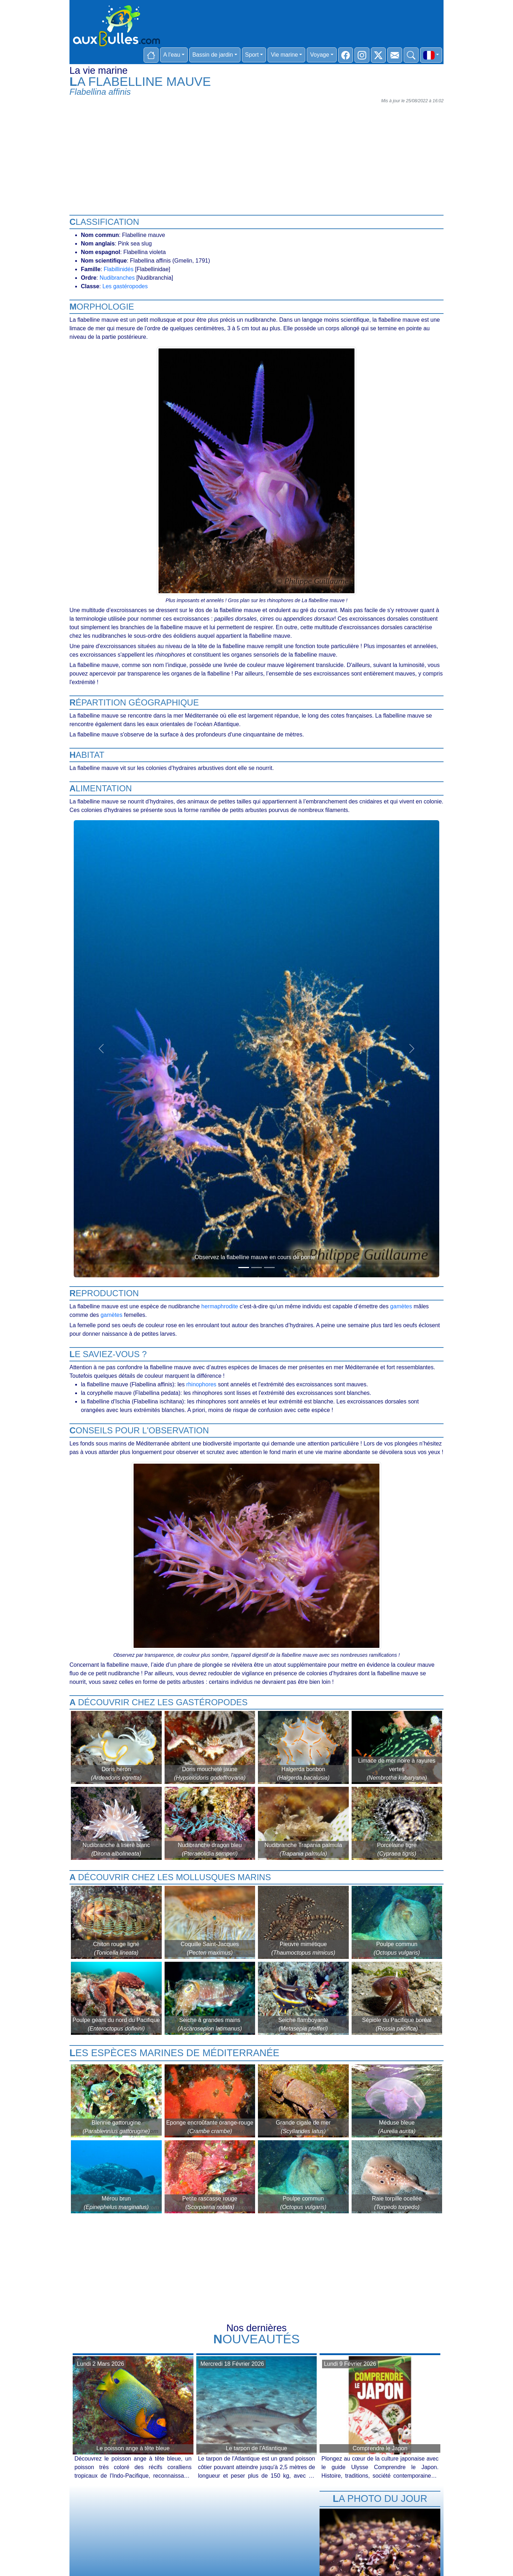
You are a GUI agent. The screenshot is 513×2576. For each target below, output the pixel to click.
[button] (431, 55)
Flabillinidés (119, 269)
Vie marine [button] (284, 55)
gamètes (401, 1306)
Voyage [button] (319, 55)
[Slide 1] (243, 1267)
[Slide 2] (256, 1267)
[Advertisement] (256, 156)
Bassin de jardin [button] (212, 55)
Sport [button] (252, 55)
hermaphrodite (219, 1306)
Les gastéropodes (124, 286)
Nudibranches (117, 278)
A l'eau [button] (171, 55)
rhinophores (201, 1384)
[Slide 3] (269, 1267)
